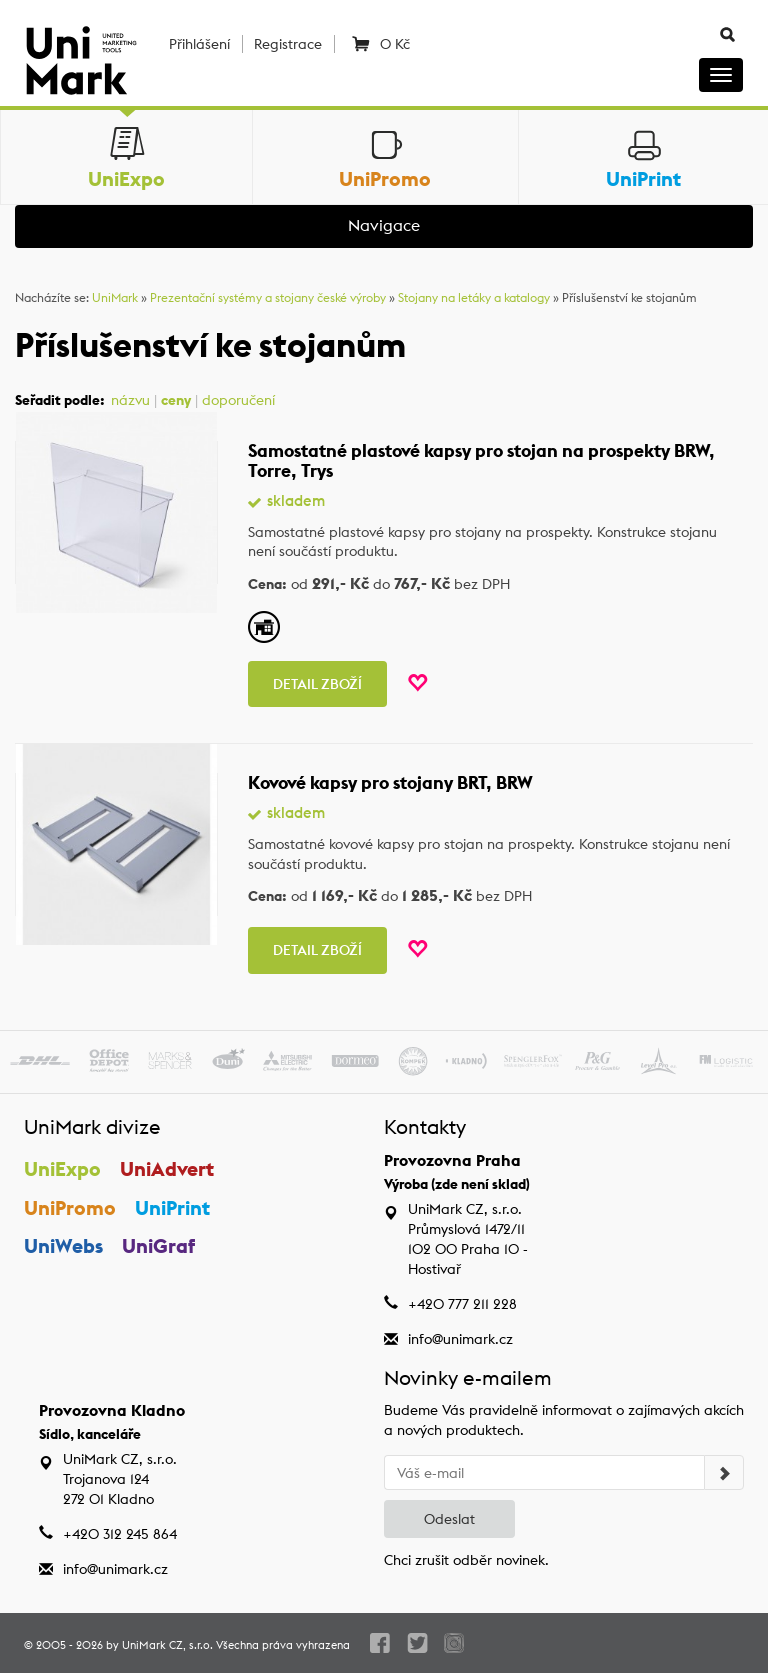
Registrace (288, 44)
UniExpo (62, 1168)
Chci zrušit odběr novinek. (466, 1560)
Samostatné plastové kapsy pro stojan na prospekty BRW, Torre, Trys (481, 460)
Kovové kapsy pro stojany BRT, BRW (390, 782)
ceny (176, 400)
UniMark (115, 297)
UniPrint (172, 1207)
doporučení (238, 400)
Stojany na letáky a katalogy (474, 297)
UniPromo (70, 1207)
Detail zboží (317, 683)
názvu (130, 400)
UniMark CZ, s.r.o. (167, 1645)
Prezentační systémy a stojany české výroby (268, 297)
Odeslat (449, 1519)
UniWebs (63, 1245)
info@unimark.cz (460, 1339)
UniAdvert (167, 1168)
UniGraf (158, 1245)
